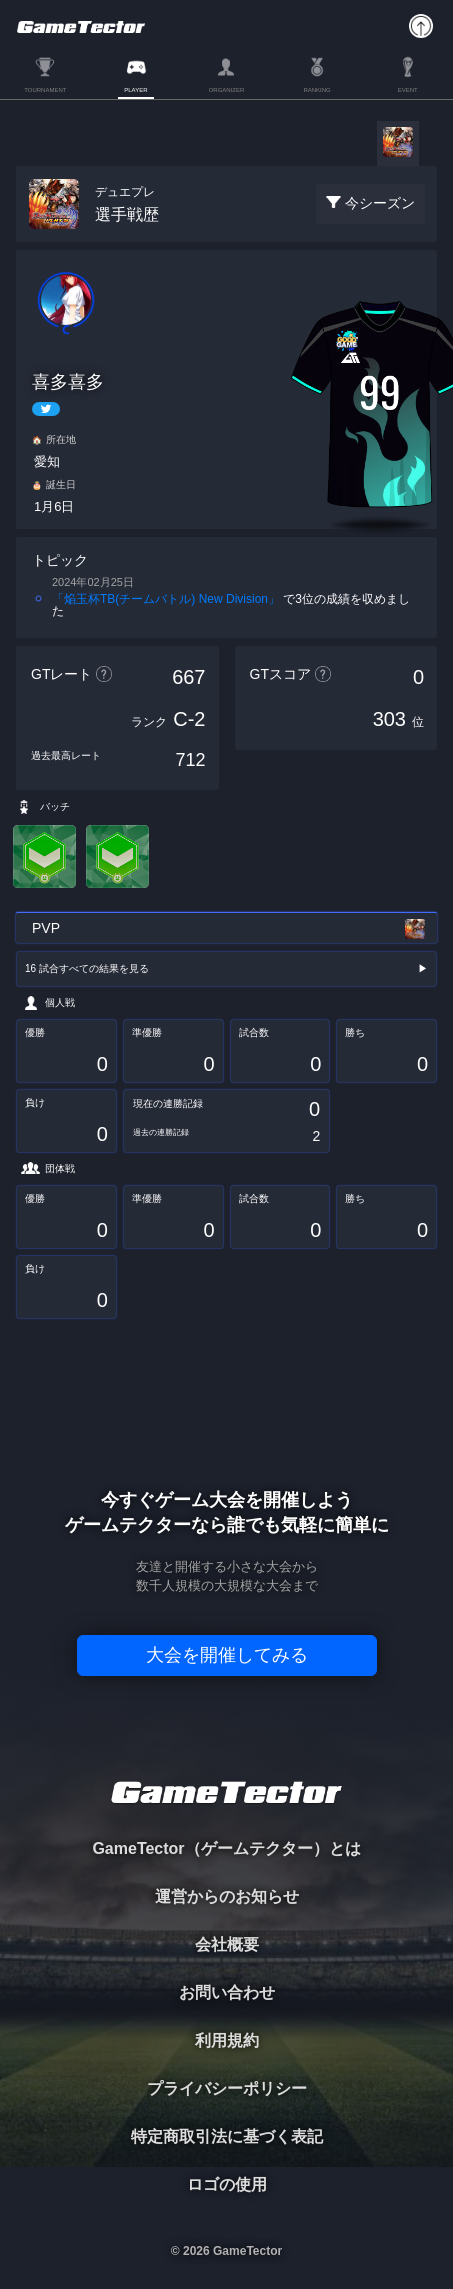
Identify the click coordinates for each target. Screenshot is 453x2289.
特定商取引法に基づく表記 (227, 2136)
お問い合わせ (227, 1992)
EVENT (408, 90)
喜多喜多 (68, 382)
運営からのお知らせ (227, 1896)
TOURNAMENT (45, 90)
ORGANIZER (227, 90)
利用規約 (227, 2040)
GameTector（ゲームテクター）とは (226, 1848)
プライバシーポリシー (227, 2088)
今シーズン (380, 203)
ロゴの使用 (227, 2184)
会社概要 (227, 1944)
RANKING (316, 90)
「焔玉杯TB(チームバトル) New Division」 (166, 599)
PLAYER (135, 90)
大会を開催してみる (227, 1655)
